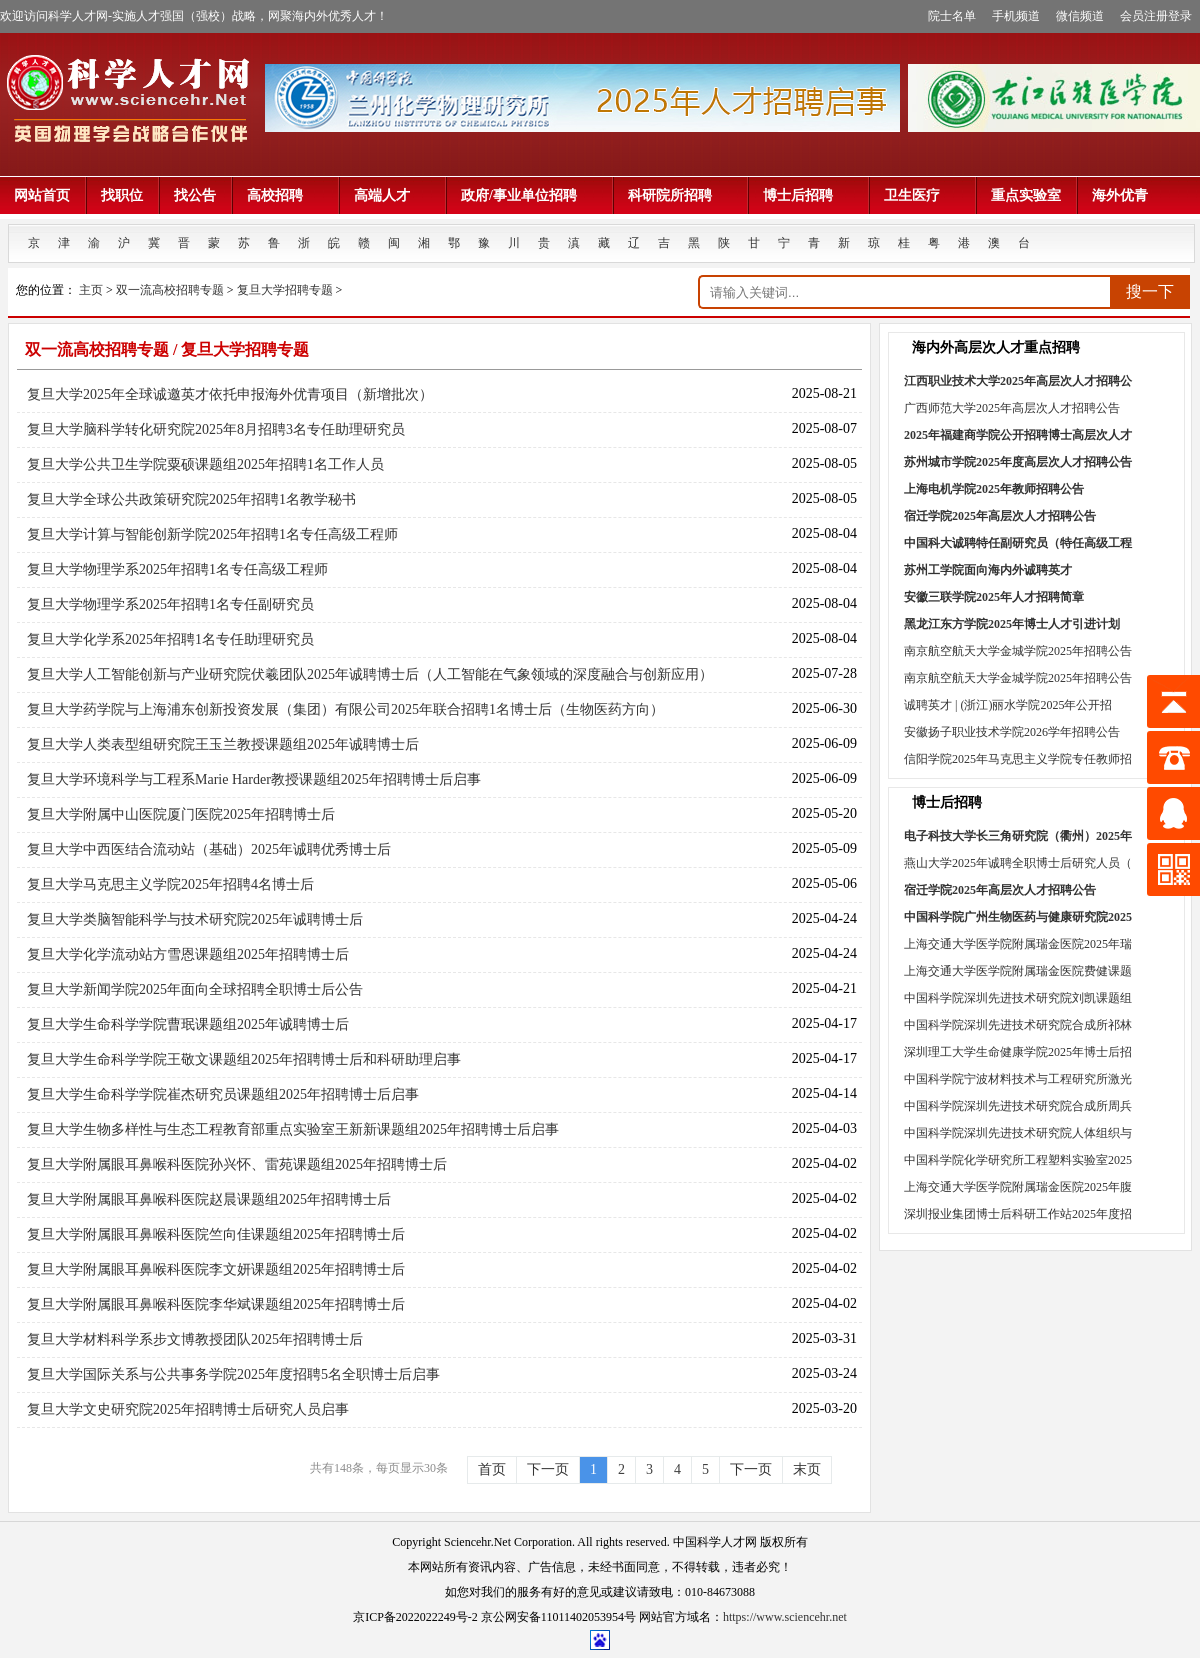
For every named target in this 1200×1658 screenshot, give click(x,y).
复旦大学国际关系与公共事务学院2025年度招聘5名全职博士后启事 (233, 1374)
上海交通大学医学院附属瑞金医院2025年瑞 (1018, 944)
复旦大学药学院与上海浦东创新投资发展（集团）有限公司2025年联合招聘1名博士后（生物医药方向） (345, 709)
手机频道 (1016, 16)
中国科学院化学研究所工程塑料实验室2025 (1018, 1160)
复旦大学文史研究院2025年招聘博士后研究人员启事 (188, 1409)
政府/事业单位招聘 (529, 195)
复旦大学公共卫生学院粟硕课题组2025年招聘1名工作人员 (205, 464)
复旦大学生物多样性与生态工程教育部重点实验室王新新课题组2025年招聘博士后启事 (293, 1129)
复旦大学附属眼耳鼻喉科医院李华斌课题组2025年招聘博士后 (216, 1304)
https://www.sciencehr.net (785, 1617)
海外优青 (1120, 195)
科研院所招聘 (680, 195)
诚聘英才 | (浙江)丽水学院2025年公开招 (1008, 705)
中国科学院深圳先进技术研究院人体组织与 (1018, 1133)
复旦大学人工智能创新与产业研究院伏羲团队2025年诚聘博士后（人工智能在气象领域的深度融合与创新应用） (370, 674)
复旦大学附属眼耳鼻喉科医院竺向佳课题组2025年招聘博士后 (216, 1234)
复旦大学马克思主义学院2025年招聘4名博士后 (170, 884)
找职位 (122, 195)
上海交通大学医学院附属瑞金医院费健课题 (1018, 971)
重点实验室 (1026, 195)
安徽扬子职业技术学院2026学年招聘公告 (1012, 732)
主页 (91, 290)
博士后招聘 (808, 195)
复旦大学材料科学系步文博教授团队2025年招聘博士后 (195, 1339)
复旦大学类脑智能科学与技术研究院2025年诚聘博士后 (195, 919)
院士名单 (952, 16)
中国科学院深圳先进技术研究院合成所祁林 (1018, 1025)
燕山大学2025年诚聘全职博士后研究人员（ (1018, 863)
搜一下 (1150, 291)
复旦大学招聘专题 (285, 290)
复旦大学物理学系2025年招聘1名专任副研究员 (170, 604)
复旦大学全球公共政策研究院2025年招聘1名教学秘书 (191, 499)
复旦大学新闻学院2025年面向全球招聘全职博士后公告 (195, 989)
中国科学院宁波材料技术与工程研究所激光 (1018, 1079)
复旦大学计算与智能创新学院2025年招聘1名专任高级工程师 (212, 534)
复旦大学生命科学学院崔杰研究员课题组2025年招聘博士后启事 (223, 1094)
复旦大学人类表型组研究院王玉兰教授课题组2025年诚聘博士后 (223, 744)
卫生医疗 (922, 195)
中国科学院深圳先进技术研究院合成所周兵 (1018, 1106)
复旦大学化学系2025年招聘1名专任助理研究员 (170, 639)
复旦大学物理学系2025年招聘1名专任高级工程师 (177, 569)
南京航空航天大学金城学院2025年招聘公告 (1018, 651)
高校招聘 (285, 195)
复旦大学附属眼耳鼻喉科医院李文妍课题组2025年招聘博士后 (216, 1269)
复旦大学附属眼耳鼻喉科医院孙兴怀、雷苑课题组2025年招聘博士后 (237, 1164)
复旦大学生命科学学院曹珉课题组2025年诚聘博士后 (188, 1024)
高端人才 (392, 195)
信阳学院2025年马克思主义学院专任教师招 (1018, 759)
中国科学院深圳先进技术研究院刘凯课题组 (1018, 998)
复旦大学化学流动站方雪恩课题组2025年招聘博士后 (188, 954)
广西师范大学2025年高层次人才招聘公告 (1012, 408)
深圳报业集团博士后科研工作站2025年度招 (1018, 1214)
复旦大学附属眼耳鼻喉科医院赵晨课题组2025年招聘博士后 (209, 1199)
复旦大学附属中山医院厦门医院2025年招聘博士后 (181, 814)
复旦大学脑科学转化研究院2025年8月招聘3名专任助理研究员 (216, 429)
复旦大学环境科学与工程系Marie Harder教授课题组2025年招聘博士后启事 (254, 779)
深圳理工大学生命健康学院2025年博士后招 (1018, 1052)
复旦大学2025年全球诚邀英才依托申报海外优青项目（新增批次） (230, 394)
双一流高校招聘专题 (170, 290)
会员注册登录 (1156, 16)
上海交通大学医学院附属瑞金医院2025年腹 (1018, 1187)
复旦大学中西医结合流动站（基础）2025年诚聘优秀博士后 (209, 849)
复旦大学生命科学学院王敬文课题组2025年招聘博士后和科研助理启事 (244, 1059)
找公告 (195, 195)
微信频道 (1080, 16)
